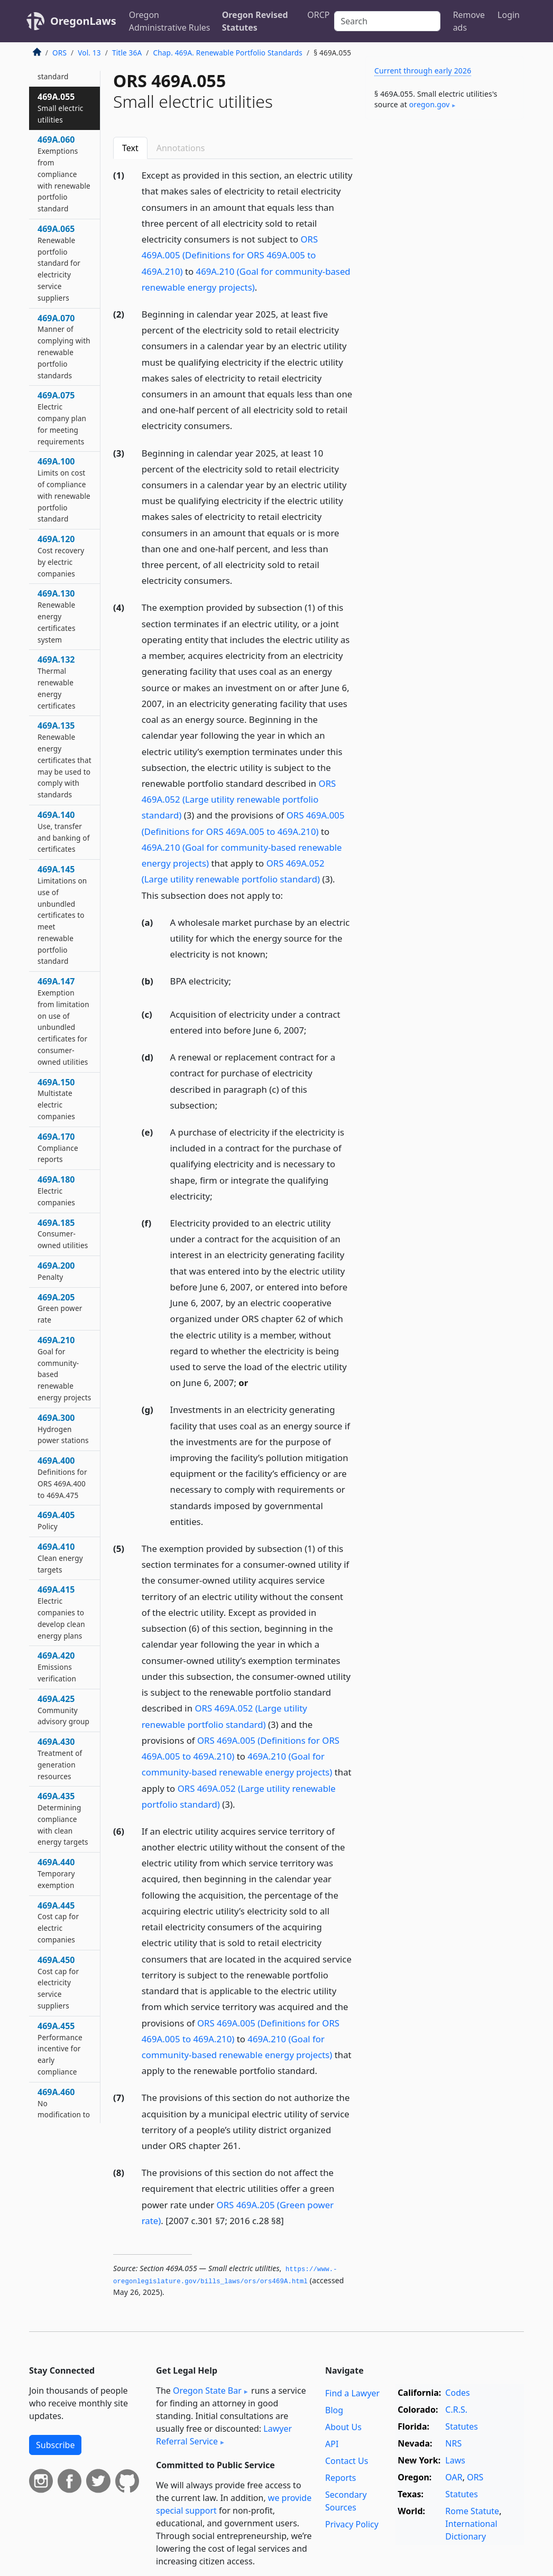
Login (508, 15)
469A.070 (64, 346)
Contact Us (346, 2461)
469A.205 (60, 1308)
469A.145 (62, 914)
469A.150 (56, 1098)
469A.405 (56, 1520)
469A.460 (64, 2120)
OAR (453, 2477)
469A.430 (60, 1758)
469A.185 (63, 1234)
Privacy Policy (352, 2524)
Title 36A (127, 53)
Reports (340, 2478)
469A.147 (63, 1021)
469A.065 (59, 263)
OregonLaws (83, 21)
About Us (343, 2427)
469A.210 (64, 1368)
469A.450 (58, 1982)
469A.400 (62, 1477)
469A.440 (56, 1873)
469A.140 (64, 831)
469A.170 (58, 1148)
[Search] (387, 21)
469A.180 (56, 1190)
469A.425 (63, 1710)
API (331, 2444)
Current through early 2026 (422, 71)
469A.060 (64, 173)
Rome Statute (472, 2511)
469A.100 (64, 489)
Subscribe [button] (55, 2445)
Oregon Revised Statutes (255, 21)
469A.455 (60, 2048)
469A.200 (56, 1271)
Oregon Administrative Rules (169, 21)
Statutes (461, 2426)
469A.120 (61, 555)
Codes (457, 2392)
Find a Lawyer (352, 2393)
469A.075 (62, 417)
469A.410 (60, 1558)
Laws (455, 2460)
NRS (453, 2443)
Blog (334, 2410)
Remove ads (469, 21)
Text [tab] (130, 148)
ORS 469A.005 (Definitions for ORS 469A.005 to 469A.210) (230, 255)
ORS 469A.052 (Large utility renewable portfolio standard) (239, 799)
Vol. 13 (89, 53)
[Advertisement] (444, 200)
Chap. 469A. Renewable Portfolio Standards (227, 53)
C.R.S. (456, 2409)
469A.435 (63, 1818)
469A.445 (58, 1922)
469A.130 (57, 616)
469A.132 (57, 682)
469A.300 (63, 1429)
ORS (59, 53)
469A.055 (61, 108)
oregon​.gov (429, 104)
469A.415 (61, 1612)
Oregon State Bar (207, 2390)
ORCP (318, 15)
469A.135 (64, 759)
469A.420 (57, 1667)
